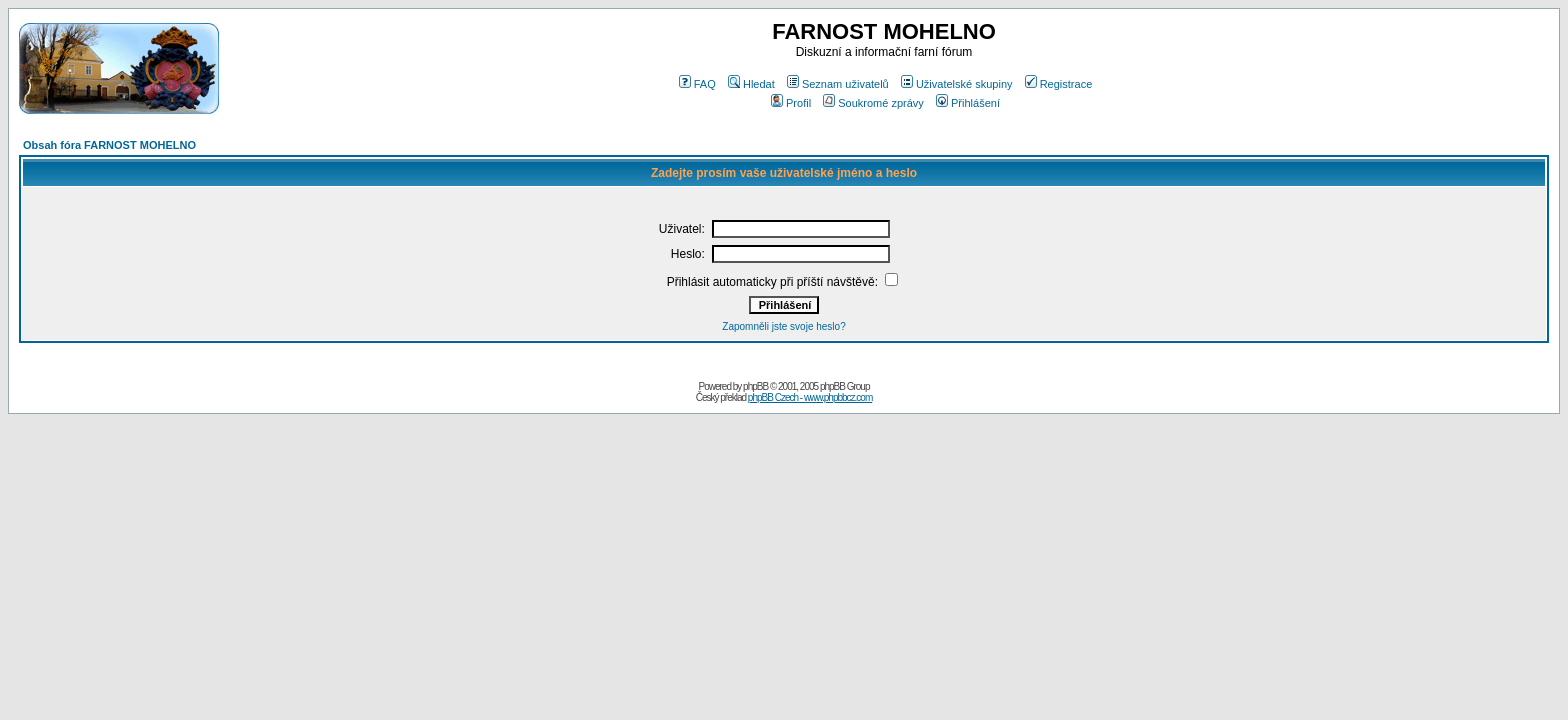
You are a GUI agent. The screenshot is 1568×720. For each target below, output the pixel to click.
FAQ (697, 84)
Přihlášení (968, 103)
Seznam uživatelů (838, 84)
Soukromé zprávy (873, 103)
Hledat (751, 84)
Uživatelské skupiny (957, 84)
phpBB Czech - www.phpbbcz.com (810, 397)
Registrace (1059, 84)
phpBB (755, 386)
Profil (791, 103)
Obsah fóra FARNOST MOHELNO (109, 145)
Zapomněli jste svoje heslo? (783, 326)
